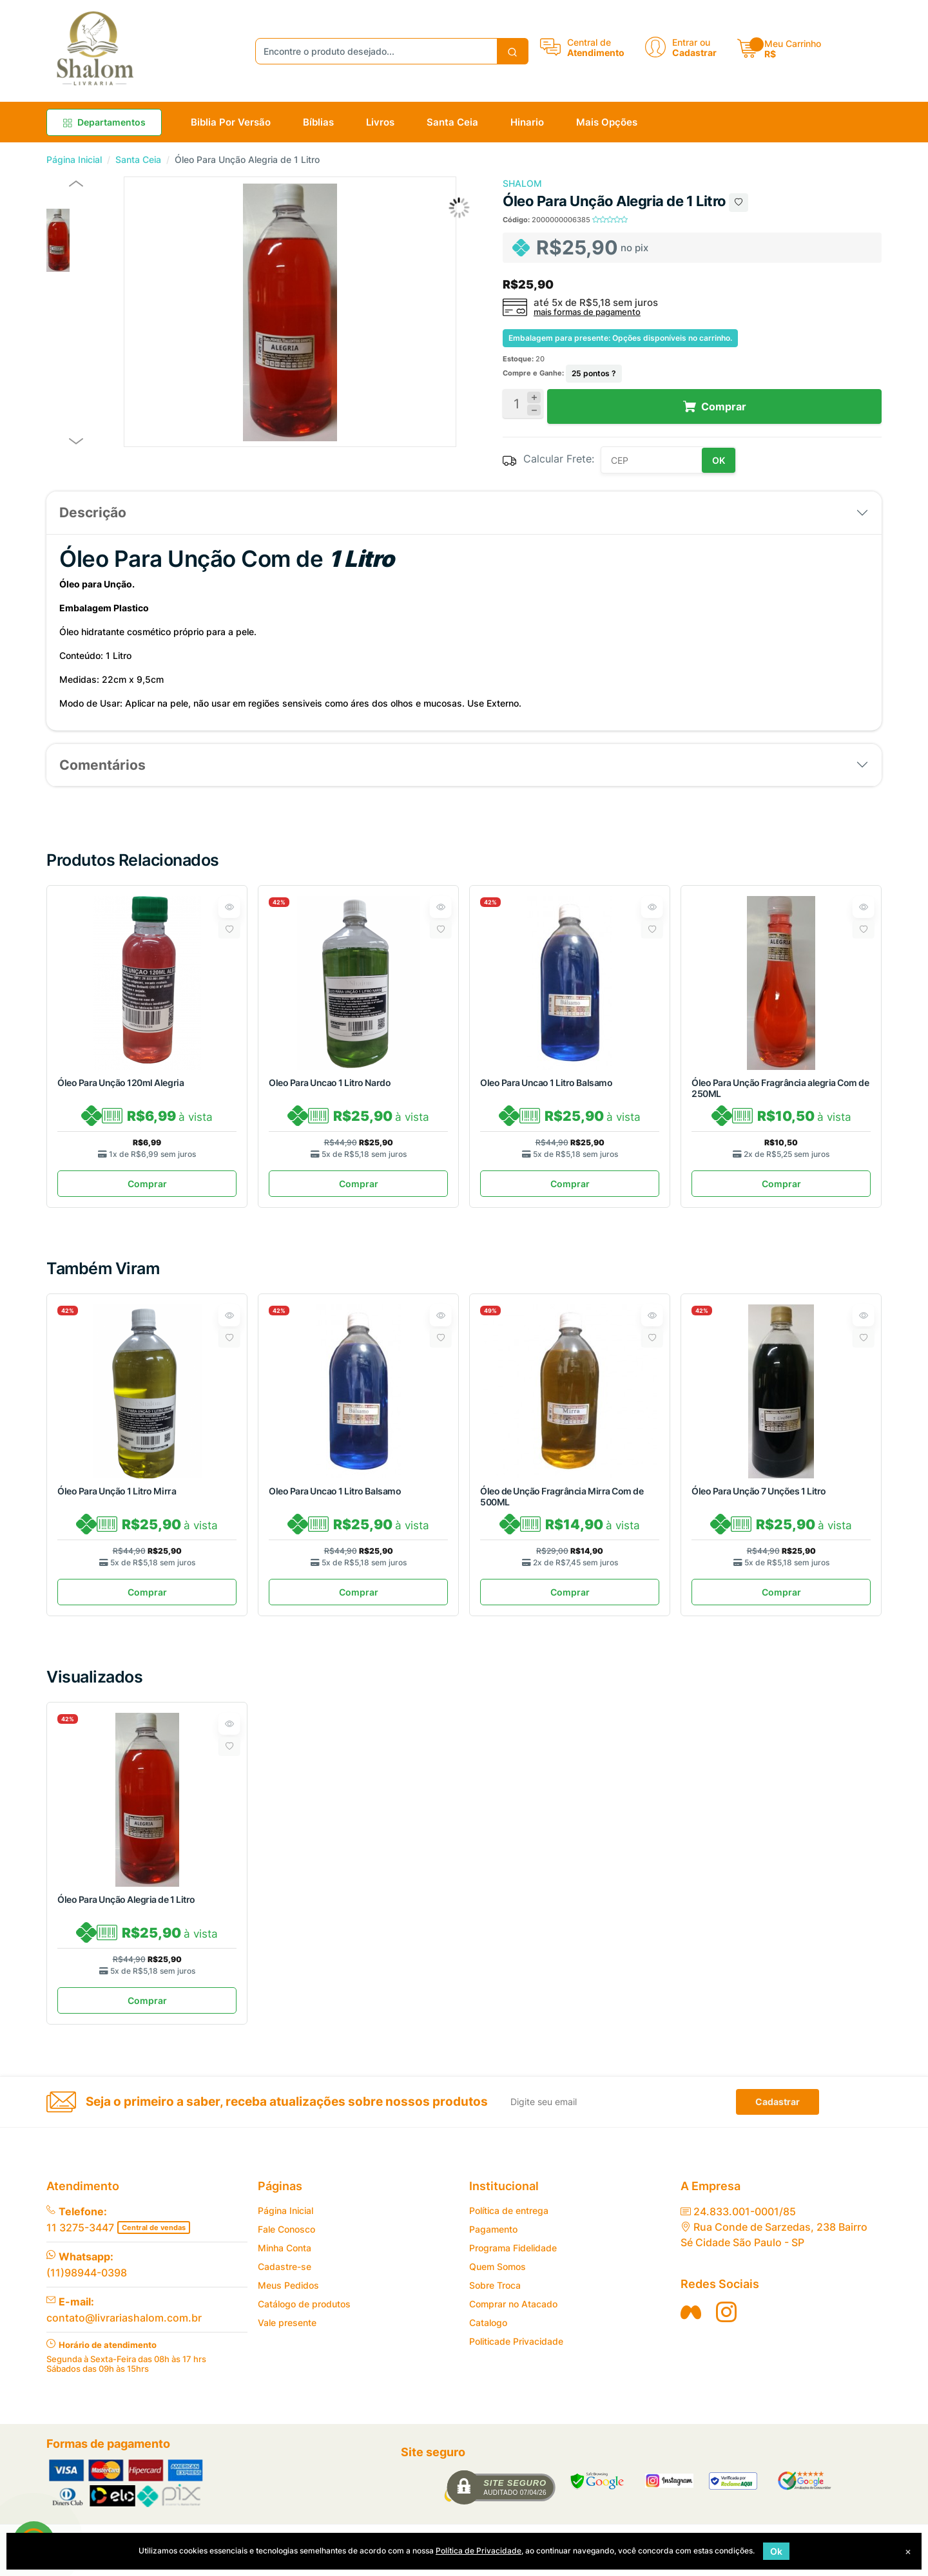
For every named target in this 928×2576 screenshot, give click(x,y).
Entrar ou (691, 42)
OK (718, 460)
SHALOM (522, 183)
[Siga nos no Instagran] (726, 2323)
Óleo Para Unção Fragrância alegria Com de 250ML (780, 1088)
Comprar (147, 1187)
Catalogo (488, 2334)
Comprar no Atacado (513, 2315)
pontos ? (594, 373)
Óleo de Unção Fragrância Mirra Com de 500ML (561, 1500)
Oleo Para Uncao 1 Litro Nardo (330, 1082)
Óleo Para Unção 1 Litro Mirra (116, 1494)
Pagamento (493, 2240)
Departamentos (104, 122)
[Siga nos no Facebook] (691, 2323)
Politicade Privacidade (516, 2352)
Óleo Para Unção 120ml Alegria (120, 1082)
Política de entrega (508, 2222)
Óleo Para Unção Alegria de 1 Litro (126, 1907)
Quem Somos (497, 2278)
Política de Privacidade (478, 2550)
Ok (776, 2551)
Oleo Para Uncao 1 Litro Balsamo (546, 1082)
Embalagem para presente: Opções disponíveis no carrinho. (620, 338)
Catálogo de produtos (304, 2315)
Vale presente (287, 2334)
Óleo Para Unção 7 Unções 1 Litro (758, 1494)
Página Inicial (74, 159)
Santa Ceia (138, 159)
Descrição (92, 512)
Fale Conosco (286, 2240)
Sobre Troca (495, 2296)
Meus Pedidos (288, 2296)
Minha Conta (284, 2259)
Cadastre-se (284, 2278)
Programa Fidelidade (513, 2259)
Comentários (102, 765)
